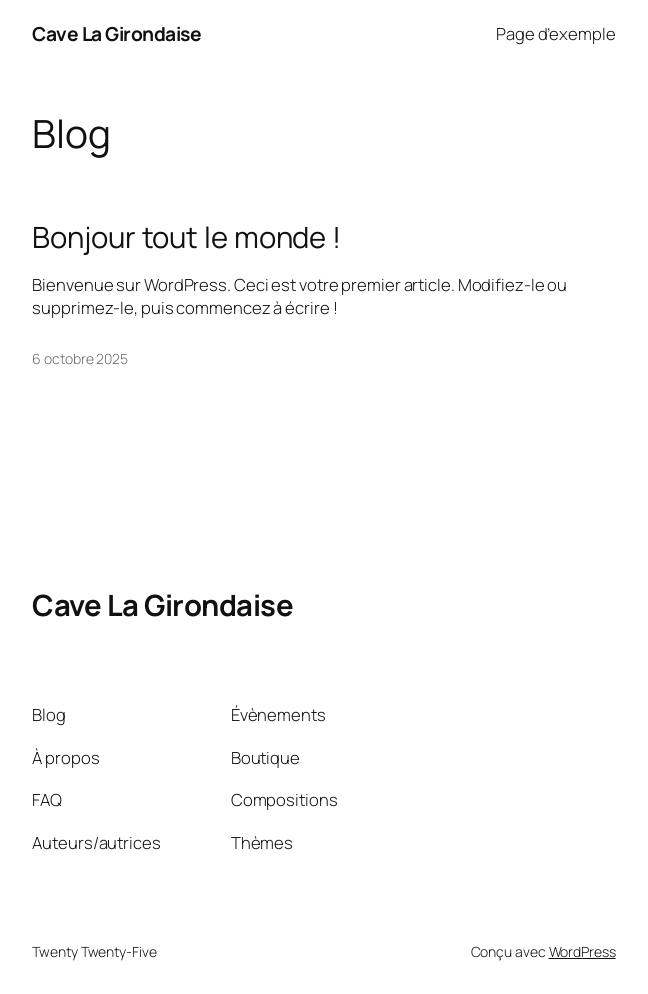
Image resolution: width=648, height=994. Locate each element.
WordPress (582, 951)
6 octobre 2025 (80, 358)
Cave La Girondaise (116, 33)
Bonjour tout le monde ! (186, 237)
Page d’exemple (556, 33)
